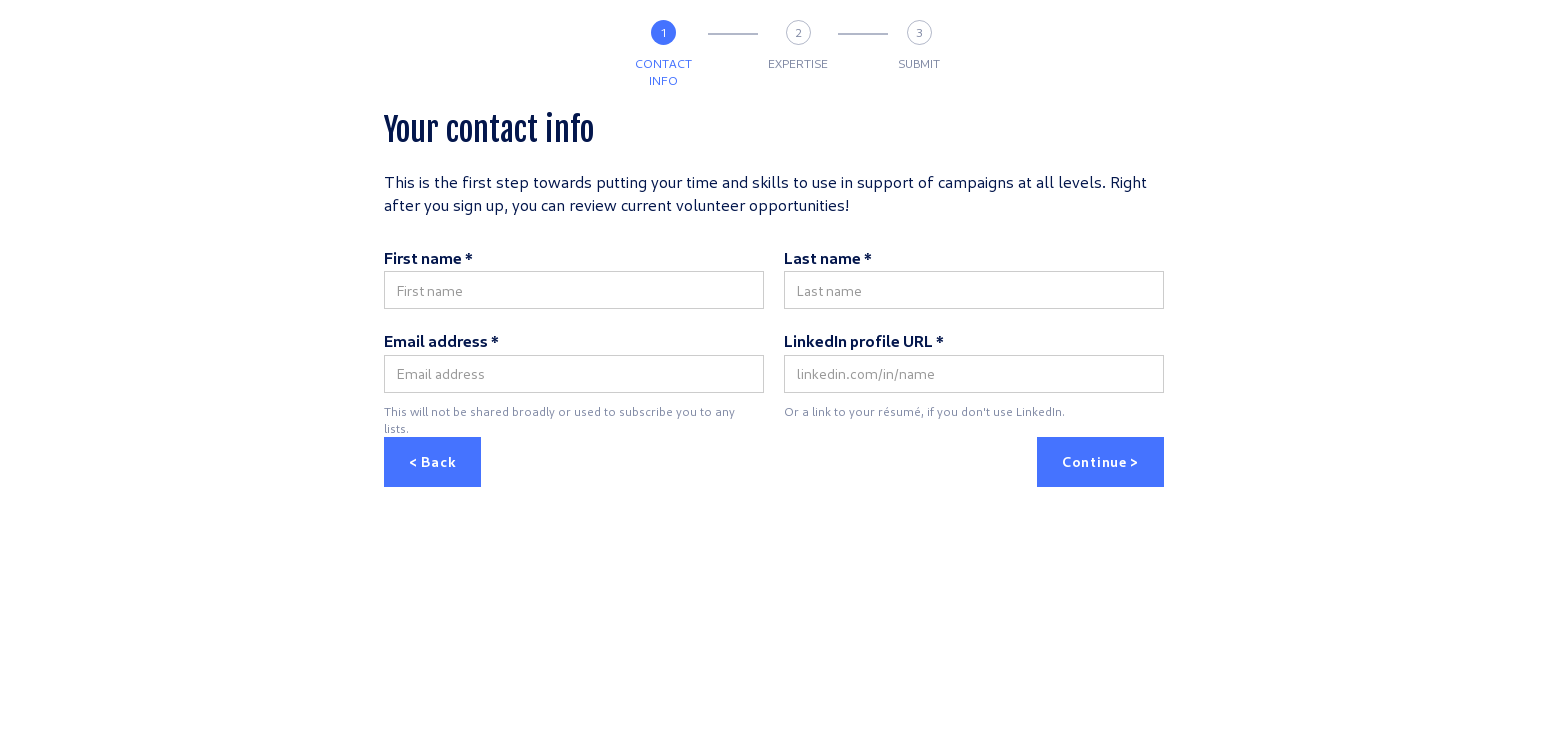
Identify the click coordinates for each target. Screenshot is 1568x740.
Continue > (1100, 461)
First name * (428, 257)
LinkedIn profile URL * (864, 340)
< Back (432, 461)
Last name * (828, 257)
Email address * (441, 340)
